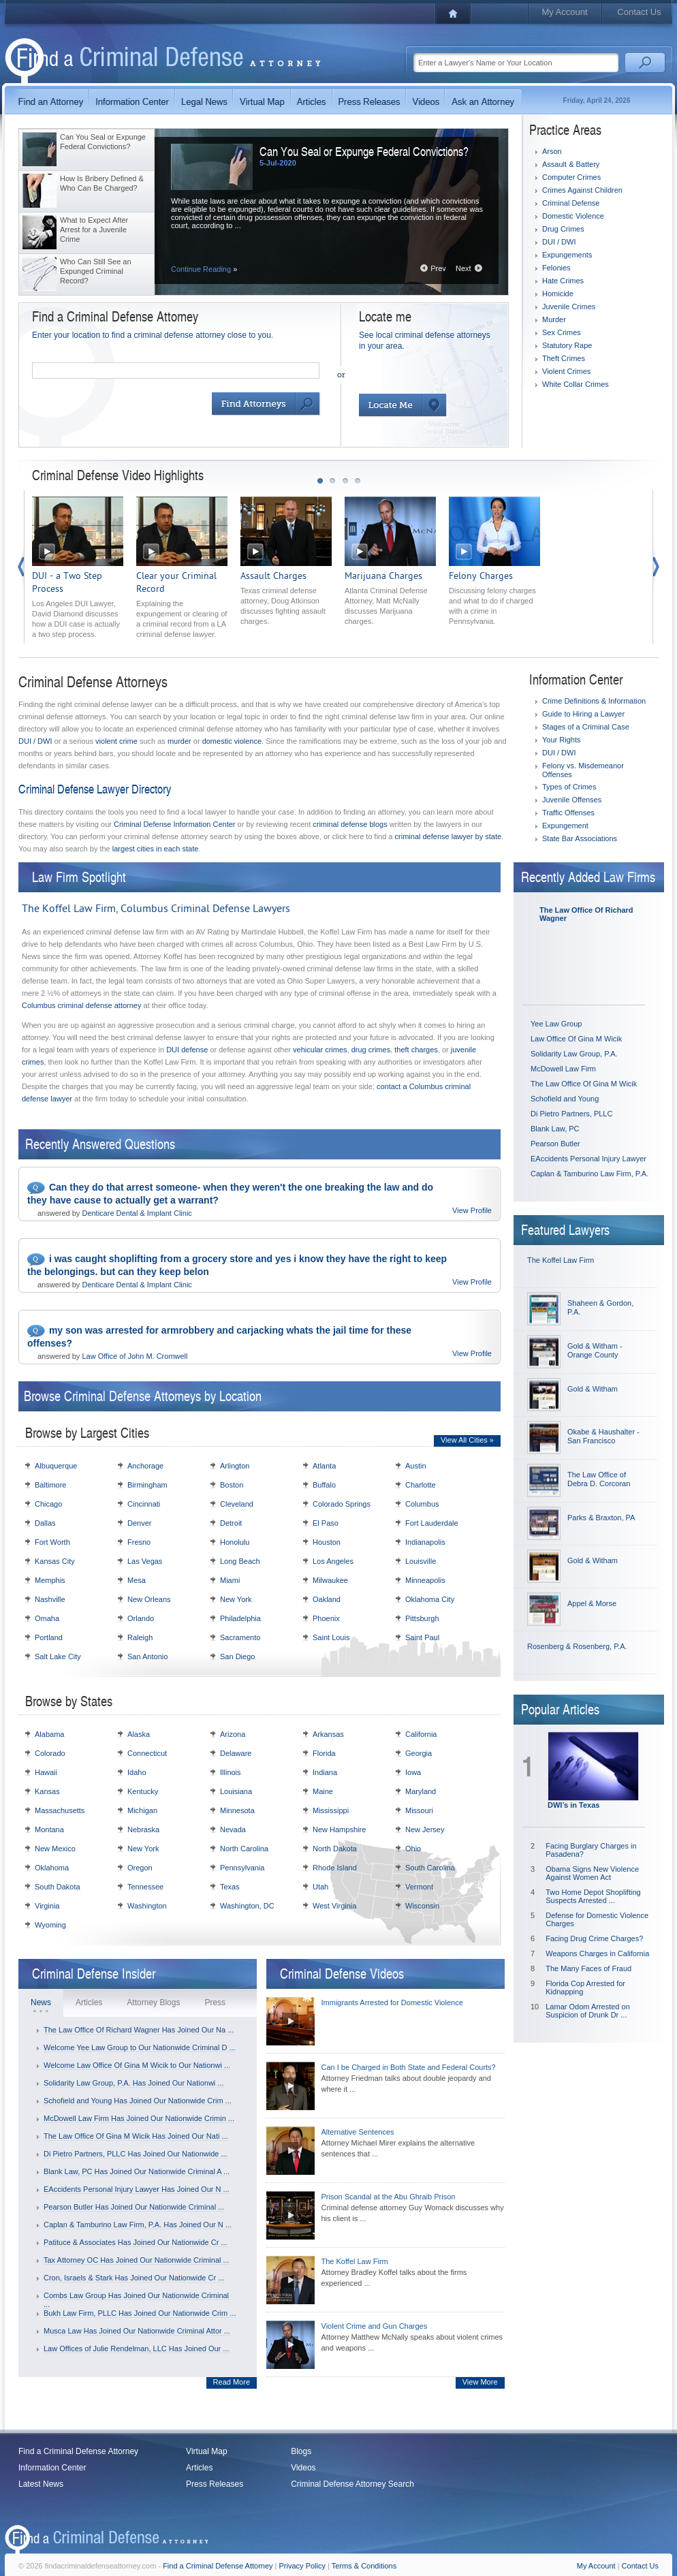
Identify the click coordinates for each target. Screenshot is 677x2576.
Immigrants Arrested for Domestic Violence (392, 2002)
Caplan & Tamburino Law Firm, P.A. (589, 1173)
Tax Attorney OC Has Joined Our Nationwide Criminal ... (137, 2260)
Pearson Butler (555, 1144)
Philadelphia (240, 1618)
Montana (49, 1829)
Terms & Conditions (364, 2566)
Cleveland (236, 1504)
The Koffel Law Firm (560, 1260)
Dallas (45, 1523)
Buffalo (324, 1485)
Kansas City (55, 1561)
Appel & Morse (591, 1603)
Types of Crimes (569, 787)
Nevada (233, 1829)
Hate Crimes (563, 281)
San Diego (237, 1656)
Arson (552, 151)
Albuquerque (56, 1466)
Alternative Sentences (357, 2132)
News (41, 2002)
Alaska (138, 1734)
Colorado (50, 1753)
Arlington (234, 1466)
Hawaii (46, 1772)
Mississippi (331, 1810)
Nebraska (143, 1829)
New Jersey (424, 1829)
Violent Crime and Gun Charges (374, 2326)
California (421, 1734)
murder (179, 741)
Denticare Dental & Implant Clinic (136, 1213)
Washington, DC (247, 1906)
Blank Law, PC (555, 1129)
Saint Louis (331, 1637)
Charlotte (420, 1485)
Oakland (327, 1599)
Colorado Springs (342, 1504)
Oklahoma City (429, 1599)
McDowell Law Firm (563, 1069)
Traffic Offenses (568, 812)
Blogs (301, 2451)
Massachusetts (59, 1810)
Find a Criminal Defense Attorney (78, 2451)
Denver (139, 1523)
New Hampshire (339, 1829)
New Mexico (55, 1848)
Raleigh (140, 1637)
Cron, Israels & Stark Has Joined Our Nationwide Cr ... (134, 2278)
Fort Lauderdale (431, 1523)
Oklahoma (52, 1868)
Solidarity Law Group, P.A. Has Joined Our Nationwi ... (134, 2083)
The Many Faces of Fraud (588, 1968)
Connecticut (147, 1753)
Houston (327, 1542)
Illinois (230, 1772)
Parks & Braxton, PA (601, 1517)
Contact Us (639, 12)
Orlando (140, 1618)
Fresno (139, 1542)
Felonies (556, 268)
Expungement (565, 825)
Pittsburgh (422, 1618)
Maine (323, 1791)
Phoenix (326, 1618)
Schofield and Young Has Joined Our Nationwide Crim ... (138, 2100)
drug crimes (370, 1050)
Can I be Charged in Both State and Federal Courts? (408, 2067)
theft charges (416, 1050)
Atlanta (324, 1466)
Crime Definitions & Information (594, 701)
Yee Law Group (556, 1024)
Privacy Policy (302, 2566)
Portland (49, 1637)
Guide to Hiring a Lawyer (583, 714)
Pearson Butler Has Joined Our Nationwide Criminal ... (134, 2207)
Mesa (136, 1580)
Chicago (48, 1504)
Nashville (50, 1599)
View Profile (472, 1210)
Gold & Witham (592, 1389)
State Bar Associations (579, 838)
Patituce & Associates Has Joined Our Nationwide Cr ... (135, 2242)
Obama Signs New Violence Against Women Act (592, 1873)
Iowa (413, 1772)
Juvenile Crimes (568, 306)
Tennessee (145, 1887)
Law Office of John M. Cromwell (134, 1356)
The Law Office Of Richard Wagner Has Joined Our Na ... (139, 2030)
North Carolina (244, 1848)
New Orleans (149, 1599)
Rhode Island (335, 1868)
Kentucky (142, 1791)
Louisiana (236, 1791)
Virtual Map (206, 2451)
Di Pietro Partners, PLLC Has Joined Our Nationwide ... (135, 2154)
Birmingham (147, 1485)
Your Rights (561, 740)
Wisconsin (422, 1906)
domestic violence (232, 741)
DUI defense (187, 1050)
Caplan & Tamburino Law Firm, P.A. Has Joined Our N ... (138, 2224)
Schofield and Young (565, 1099)
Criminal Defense (570, 203)
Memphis (50, 1580)
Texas (230, 1887)
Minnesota (237, 1810)
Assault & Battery (570, 164)
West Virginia (334, 1906)
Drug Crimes (563, 229)
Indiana (325, 1772)
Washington (147, 1906)
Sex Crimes (561, 332)
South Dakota (57, 1887)
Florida (324, 1753)
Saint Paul (422, 1637)
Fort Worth (52, 1542)
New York (235, 1599)
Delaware (235, 1753)
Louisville (420, 1561)
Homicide (557, 293)
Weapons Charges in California (597, 1953)
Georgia (418, 1753)
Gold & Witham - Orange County (595, 1350)
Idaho (136, 1772)
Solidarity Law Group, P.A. (574, 1054)
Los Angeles (333, 1561)
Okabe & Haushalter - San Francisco (603, 1436)
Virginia (47, 1906)
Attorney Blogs (153, 2002)
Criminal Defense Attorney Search (352, 2484)
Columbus (422, 1504)
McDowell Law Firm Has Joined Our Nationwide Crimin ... (139, 2118)
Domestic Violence (573, 216)
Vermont (419, 1887)
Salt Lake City (58, 1656)
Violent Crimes (566, 371)
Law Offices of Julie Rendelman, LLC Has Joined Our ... (137, 2348)
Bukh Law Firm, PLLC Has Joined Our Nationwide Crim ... (140, 2313)
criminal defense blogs (350, 824)
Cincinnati (143, 1504)
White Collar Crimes (575, 384)
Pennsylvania (242, 1868)
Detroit (231, 1523)
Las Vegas (144, 1561)
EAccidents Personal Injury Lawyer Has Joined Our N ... (137, 2189)
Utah (320, 1887)
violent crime (116, 741)
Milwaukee (330, 1580)
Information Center (52, 2467)
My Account (564, 12)
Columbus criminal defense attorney (81, 1005)
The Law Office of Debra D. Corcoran (598, 1479)
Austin (415, 1466)
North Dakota (335, 1848)
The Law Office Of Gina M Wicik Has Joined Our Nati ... (136, 2136)
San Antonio (147, 1656)
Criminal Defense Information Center (175, 824)
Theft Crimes (563, 358)
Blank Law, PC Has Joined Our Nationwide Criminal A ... (137, 2171)
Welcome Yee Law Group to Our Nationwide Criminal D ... (140, 2047)
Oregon (140, 1868)
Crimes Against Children (582, 190)
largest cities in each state (155, 849)
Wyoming (50, 1925)
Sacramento (240, 1637)
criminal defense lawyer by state (448, 836)
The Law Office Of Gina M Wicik (584, 1084)
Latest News (40, 2484)
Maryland (420, 1791)
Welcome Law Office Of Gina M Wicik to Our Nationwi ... (137, 2065)
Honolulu (234, 1542)
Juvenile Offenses (571, 800)
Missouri (419, 1810)
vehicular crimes (320, 1050)
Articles (89, 2002)
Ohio (413, 1848)
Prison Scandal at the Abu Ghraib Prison (388, 2197)
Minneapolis (425, 1580)
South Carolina (430, 1868)
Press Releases (214, 2484)
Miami (230, 1580)
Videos (303, 2467)
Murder (554, 319)
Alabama (49, 1734)
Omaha (47, 1618)
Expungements (567, 255)
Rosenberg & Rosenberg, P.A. (577, 1646)
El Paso (325, 1523)
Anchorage (145, 1466)
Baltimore (50, 1485)
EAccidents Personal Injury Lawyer (588, 1159)
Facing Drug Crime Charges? (594, 1938)
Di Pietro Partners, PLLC (571, 1114)
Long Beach (240, 1561)
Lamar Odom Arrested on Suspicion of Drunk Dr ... (588, 2010)
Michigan (142, 1810)
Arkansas (328, 1734)
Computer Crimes (571, 177)
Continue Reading (204, 269)
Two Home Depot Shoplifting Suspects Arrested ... (593, 1896)
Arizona (232, 1734)
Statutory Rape (567, 345)
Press (214, 2002)
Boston (231, 1485)
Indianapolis (425, 1542)
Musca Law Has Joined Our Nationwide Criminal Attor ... (137, 2331)
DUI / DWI (559, 242)
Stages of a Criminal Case (585, 727)
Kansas (47, 1791)
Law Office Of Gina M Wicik (576, 1039)
